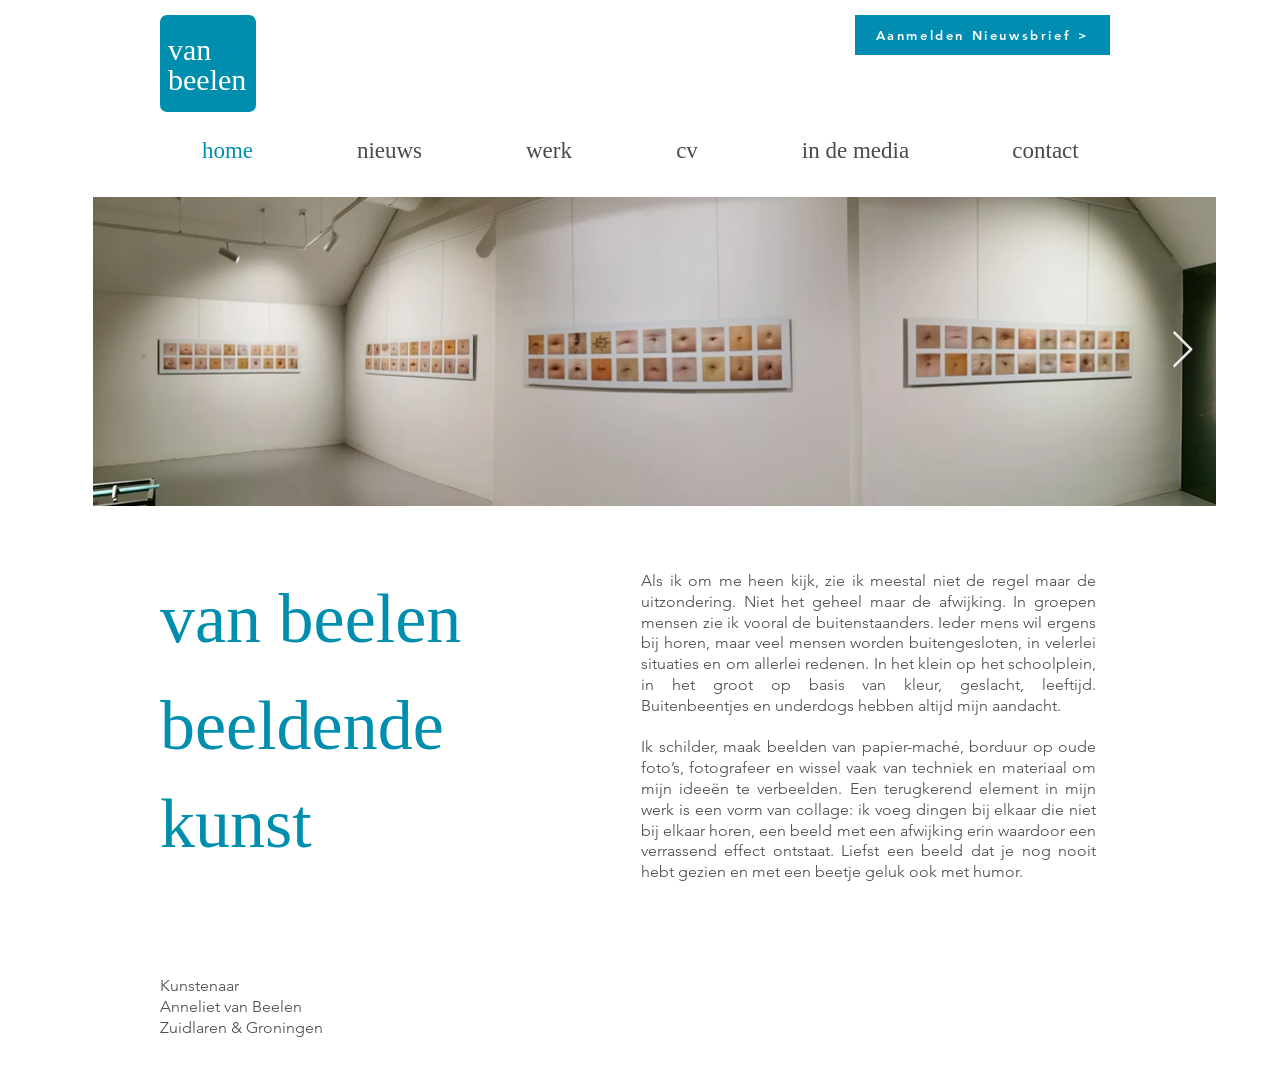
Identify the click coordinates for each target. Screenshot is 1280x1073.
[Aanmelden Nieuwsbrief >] (982, 35)
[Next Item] (1182, 350)
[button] (549, 150)
